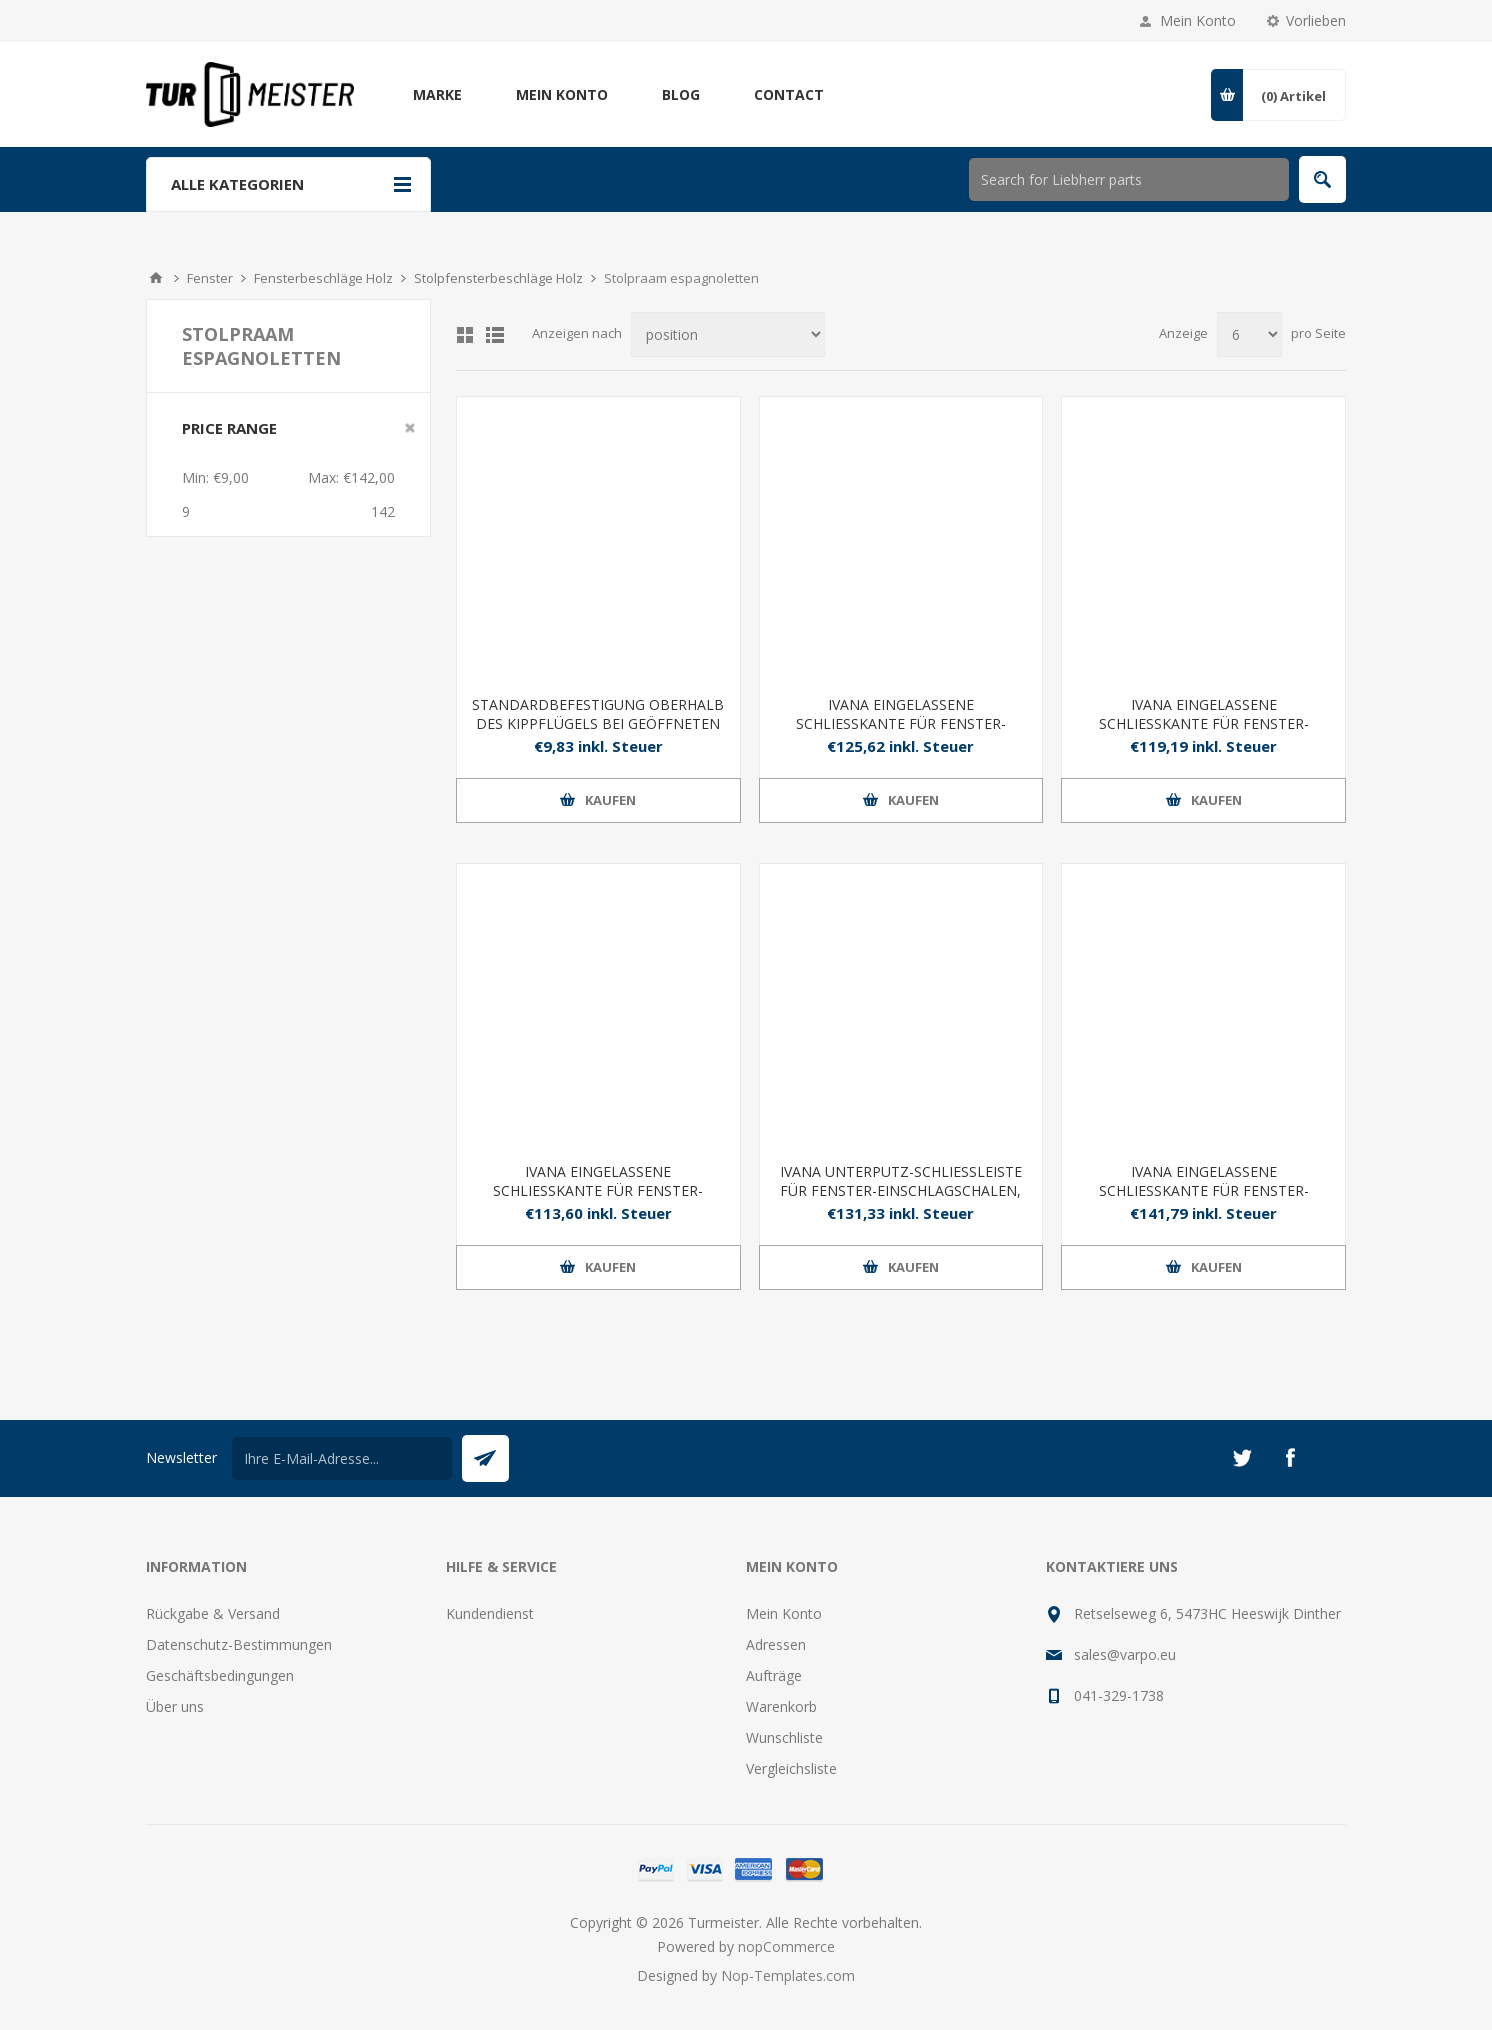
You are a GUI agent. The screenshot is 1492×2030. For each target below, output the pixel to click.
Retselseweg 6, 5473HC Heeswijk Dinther (1207, 1613)
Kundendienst (490, 1613)
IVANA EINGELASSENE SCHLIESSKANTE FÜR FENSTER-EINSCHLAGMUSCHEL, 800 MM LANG (900, 723)
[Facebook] (1290, 1458)
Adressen (776, 1644)
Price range (229, 428)
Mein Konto (1198, 20)
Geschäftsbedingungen (220, 1675)
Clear (410, 428)
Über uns (175, 1706)
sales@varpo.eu (1125, 1654)
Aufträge (774, 1675)
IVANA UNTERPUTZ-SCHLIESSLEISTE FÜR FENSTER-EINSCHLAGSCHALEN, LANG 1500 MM (901, 1190)
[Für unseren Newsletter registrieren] (342, 1458)
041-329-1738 (1119, 1695)
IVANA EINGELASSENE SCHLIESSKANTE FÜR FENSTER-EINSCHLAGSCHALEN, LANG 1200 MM (598, 1190)
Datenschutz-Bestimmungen (239, 1644)
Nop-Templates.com (788, 1975)
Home (156, 278)
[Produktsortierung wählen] (728, 334)
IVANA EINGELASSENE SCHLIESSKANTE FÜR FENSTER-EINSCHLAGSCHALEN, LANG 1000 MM (1204, 723)
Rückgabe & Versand (213, 1613)
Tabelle (465, 335)
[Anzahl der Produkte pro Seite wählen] (1249, 334)
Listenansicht (495, 335)
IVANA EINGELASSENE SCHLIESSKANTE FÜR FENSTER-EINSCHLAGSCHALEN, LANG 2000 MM (1204, 1190)
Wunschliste (784, 1737)
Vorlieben (1316, 20)
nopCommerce (786, 1946)
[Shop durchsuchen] (1129, 179)
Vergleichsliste (791, 1768)
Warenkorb (781, 1706)
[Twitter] (1242, 1458)
